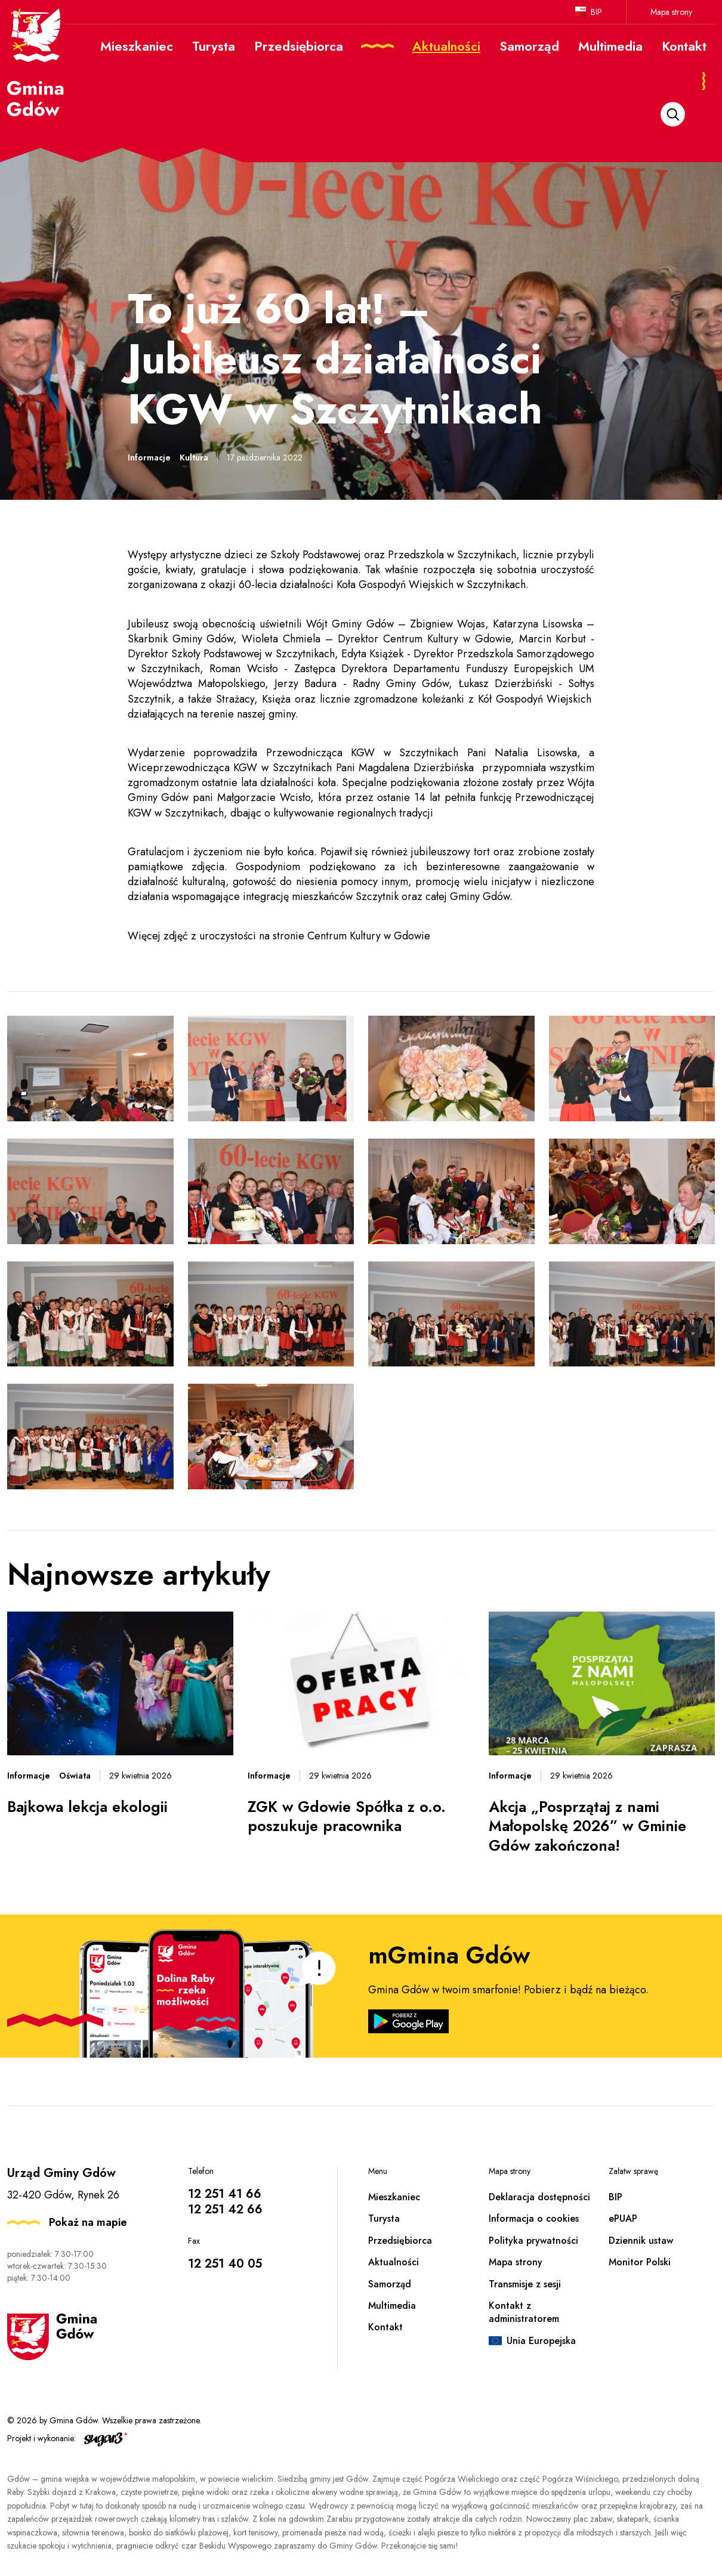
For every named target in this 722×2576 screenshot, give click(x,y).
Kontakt (385, 2327)
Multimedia (392, 2305)
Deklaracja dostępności (539, 2197)
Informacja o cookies (534, 2218)
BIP (596, 12)
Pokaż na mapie (88, 2222)
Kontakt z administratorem (524, 2312)
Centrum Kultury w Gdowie (368, 936)
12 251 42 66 (225, 2209)
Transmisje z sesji (525, 2284)
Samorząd (389, 2284)
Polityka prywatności (533, 2240)
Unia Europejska (541, 2341)
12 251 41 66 (224, 2194)
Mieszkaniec (394, 2197)
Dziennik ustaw (641, 2240)
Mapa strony (671, 12)
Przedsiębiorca (400, 2240)
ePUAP (623, 2218)
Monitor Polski (640, 2262)
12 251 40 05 (225, 2263)
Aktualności (393, 2262)
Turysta (384, 2218)
